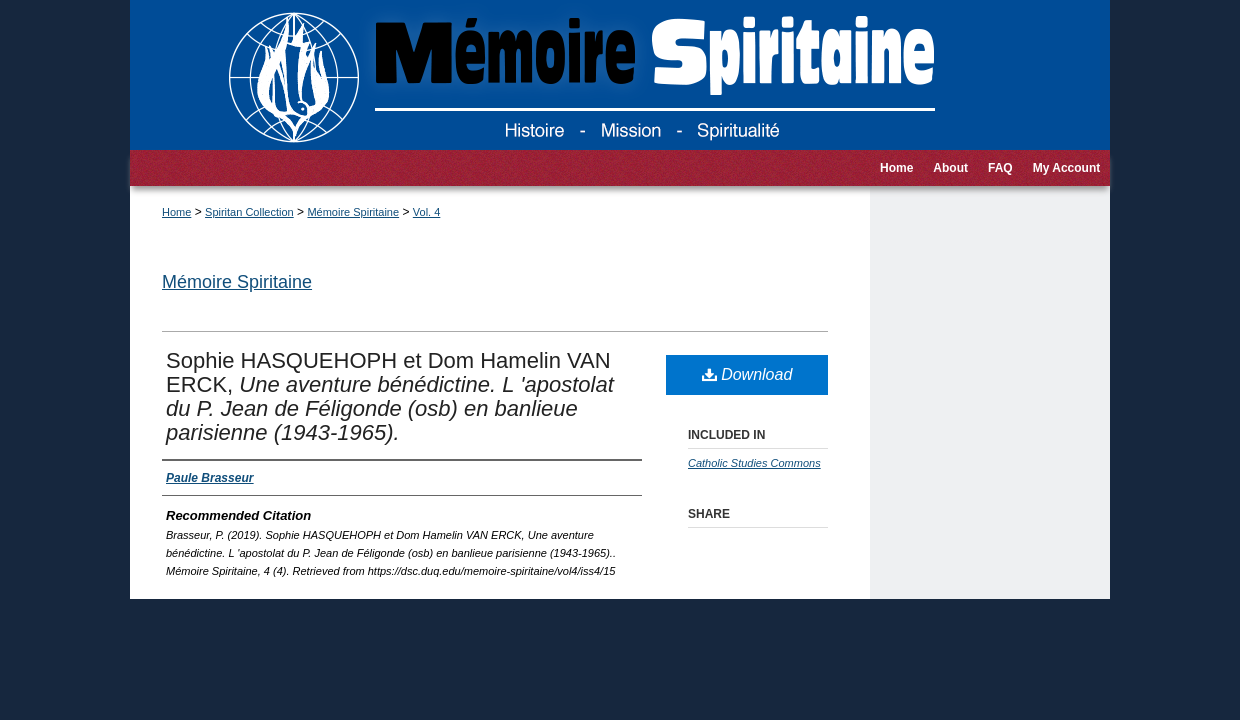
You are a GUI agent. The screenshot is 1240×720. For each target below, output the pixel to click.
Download (747, 374)
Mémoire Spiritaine (353, 212)
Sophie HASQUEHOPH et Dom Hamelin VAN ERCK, (390, 396)
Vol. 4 (427, 212)
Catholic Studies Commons (754, 463)
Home (176, 212)
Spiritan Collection (249, 212)
